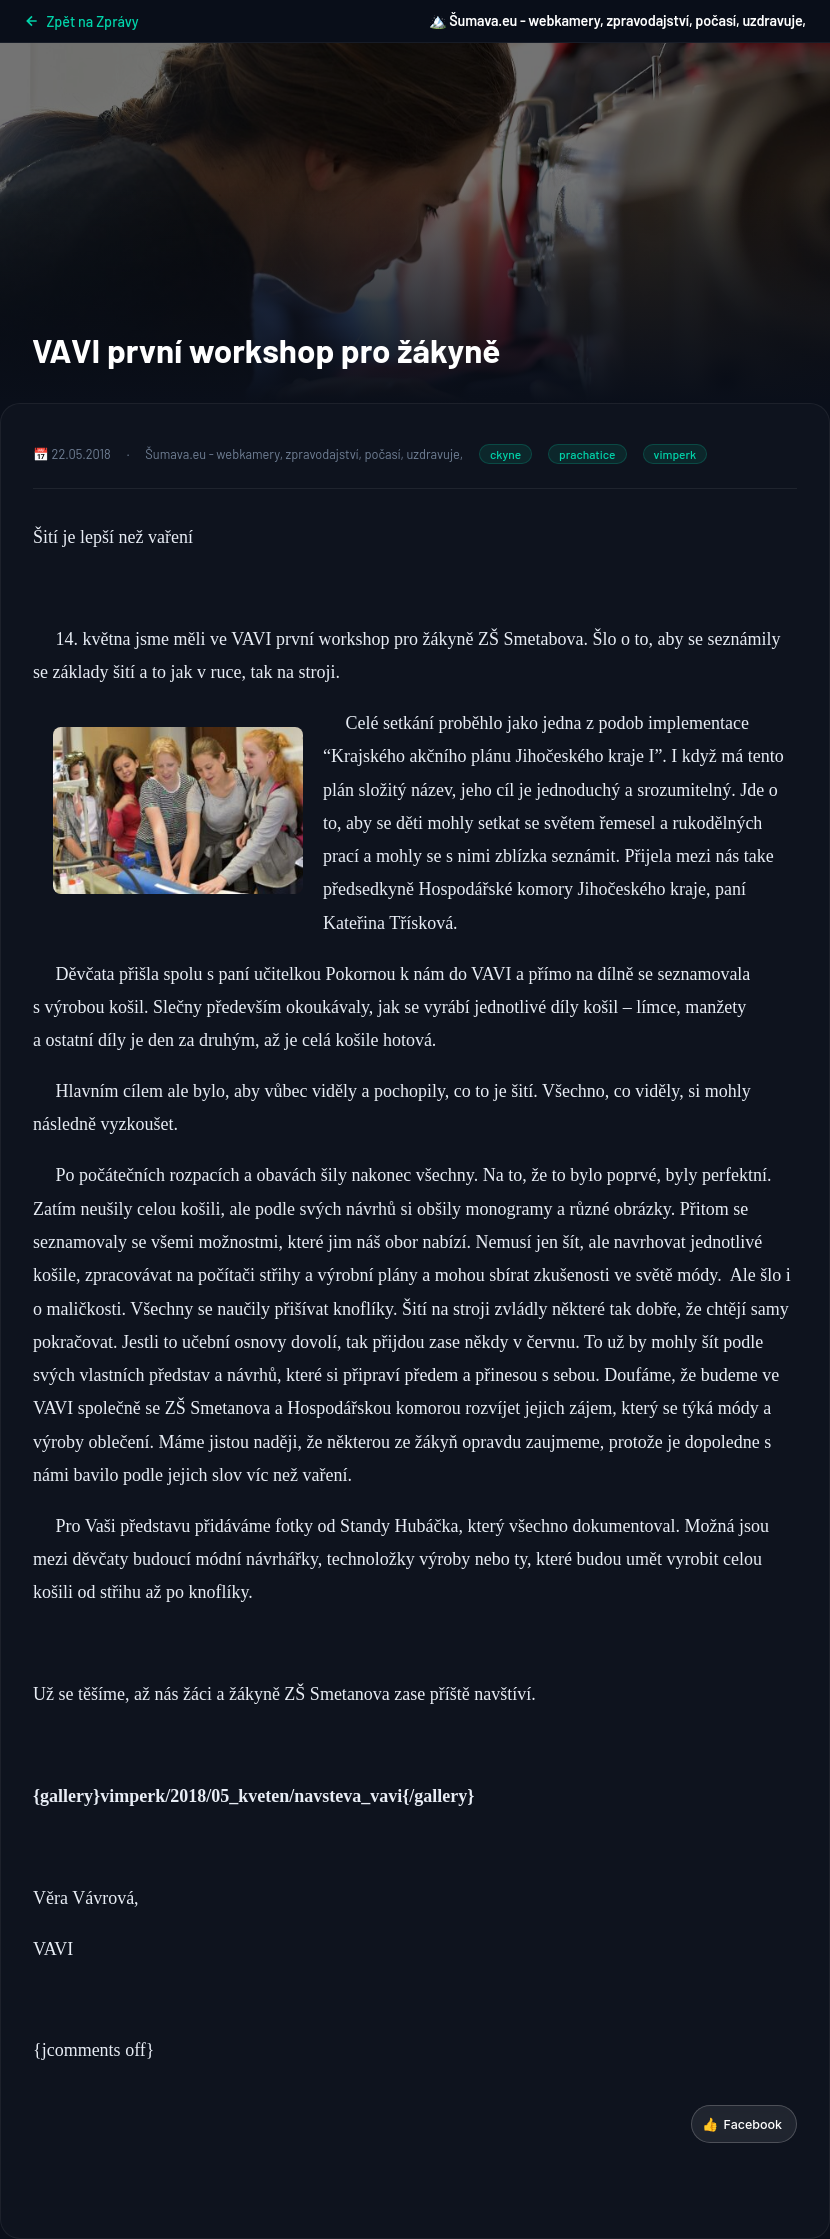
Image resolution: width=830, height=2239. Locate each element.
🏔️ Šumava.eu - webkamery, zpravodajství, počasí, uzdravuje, (617, 20)
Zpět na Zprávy (81, 21)
